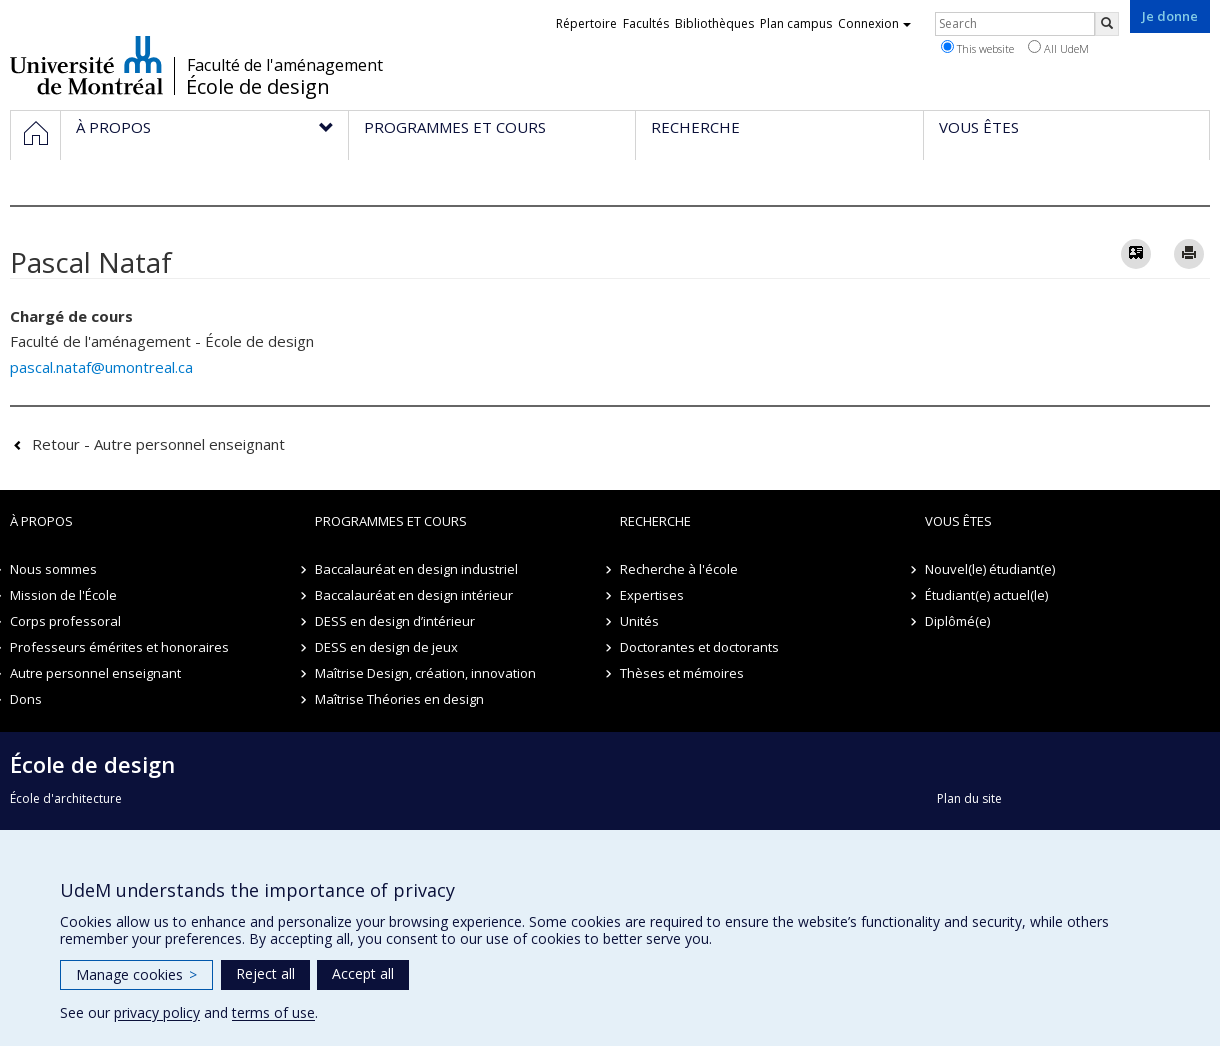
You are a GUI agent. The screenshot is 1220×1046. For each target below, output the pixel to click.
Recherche (655, 521)
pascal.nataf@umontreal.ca (101, 367)
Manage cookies (136, 974)
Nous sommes (53, 569)
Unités (639, 621)
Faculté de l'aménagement (285, 65)
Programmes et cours (391, 521)
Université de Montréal (86, 65)
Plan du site (969, 798)
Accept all (363, 973)
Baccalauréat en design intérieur (414, 595)
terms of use (273, 1012)
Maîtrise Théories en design (399, 699)
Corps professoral (65, 621)
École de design (258, 87)
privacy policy (157, 1012)
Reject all (265, 973)
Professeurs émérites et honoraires (119, 647)
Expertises (652, 595)
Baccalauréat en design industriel (416, 569)
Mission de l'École (63, 595)
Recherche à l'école (679, 569)
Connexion (874, 23)
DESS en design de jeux (386, 647)
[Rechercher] (1107, 24)
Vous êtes (958, 521)
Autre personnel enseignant (95, 673)
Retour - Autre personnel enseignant (158, 444)
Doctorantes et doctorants (699, 647)
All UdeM (1058, 48)
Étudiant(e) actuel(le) (986, 595)
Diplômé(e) (957, 621)
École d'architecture (66, 798)
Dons (26, 699)
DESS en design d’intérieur (395, 621)
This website (977, 48)
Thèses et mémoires (682, 673)
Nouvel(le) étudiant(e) (990, 569)
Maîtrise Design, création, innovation (425, 673)
